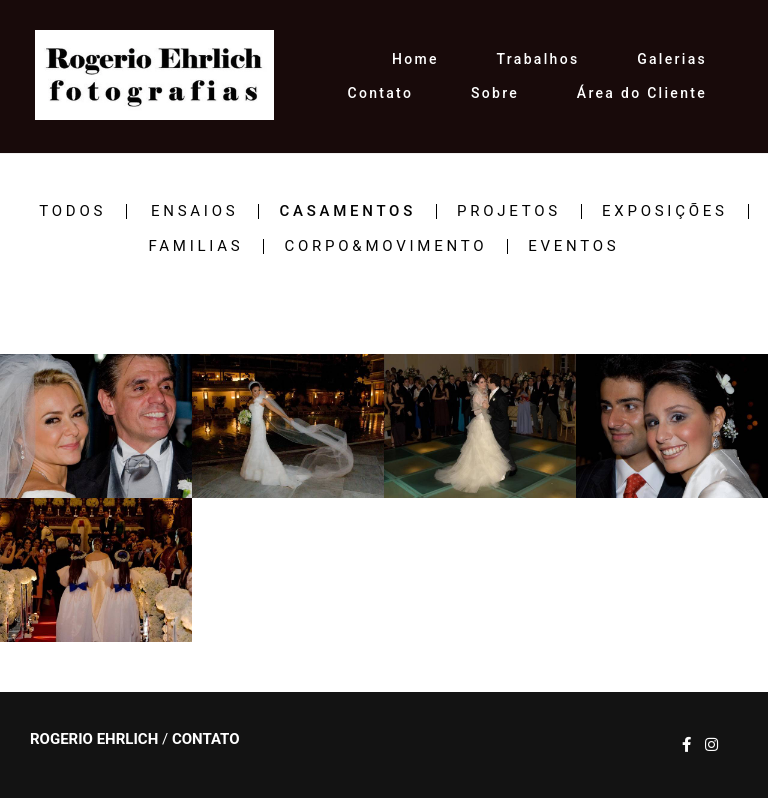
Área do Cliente (642, 93)
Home (415, 59)
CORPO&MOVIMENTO (385, 246)
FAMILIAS (195, 246)
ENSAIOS (194, 211)
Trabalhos (537, 59)
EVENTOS (573, 246)
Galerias (672, 59)
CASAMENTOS (347, 211)
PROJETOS (509, 211)
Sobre (495, 93)
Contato (381, 93)
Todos (72, 211)
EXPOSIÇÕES (665, 211)
